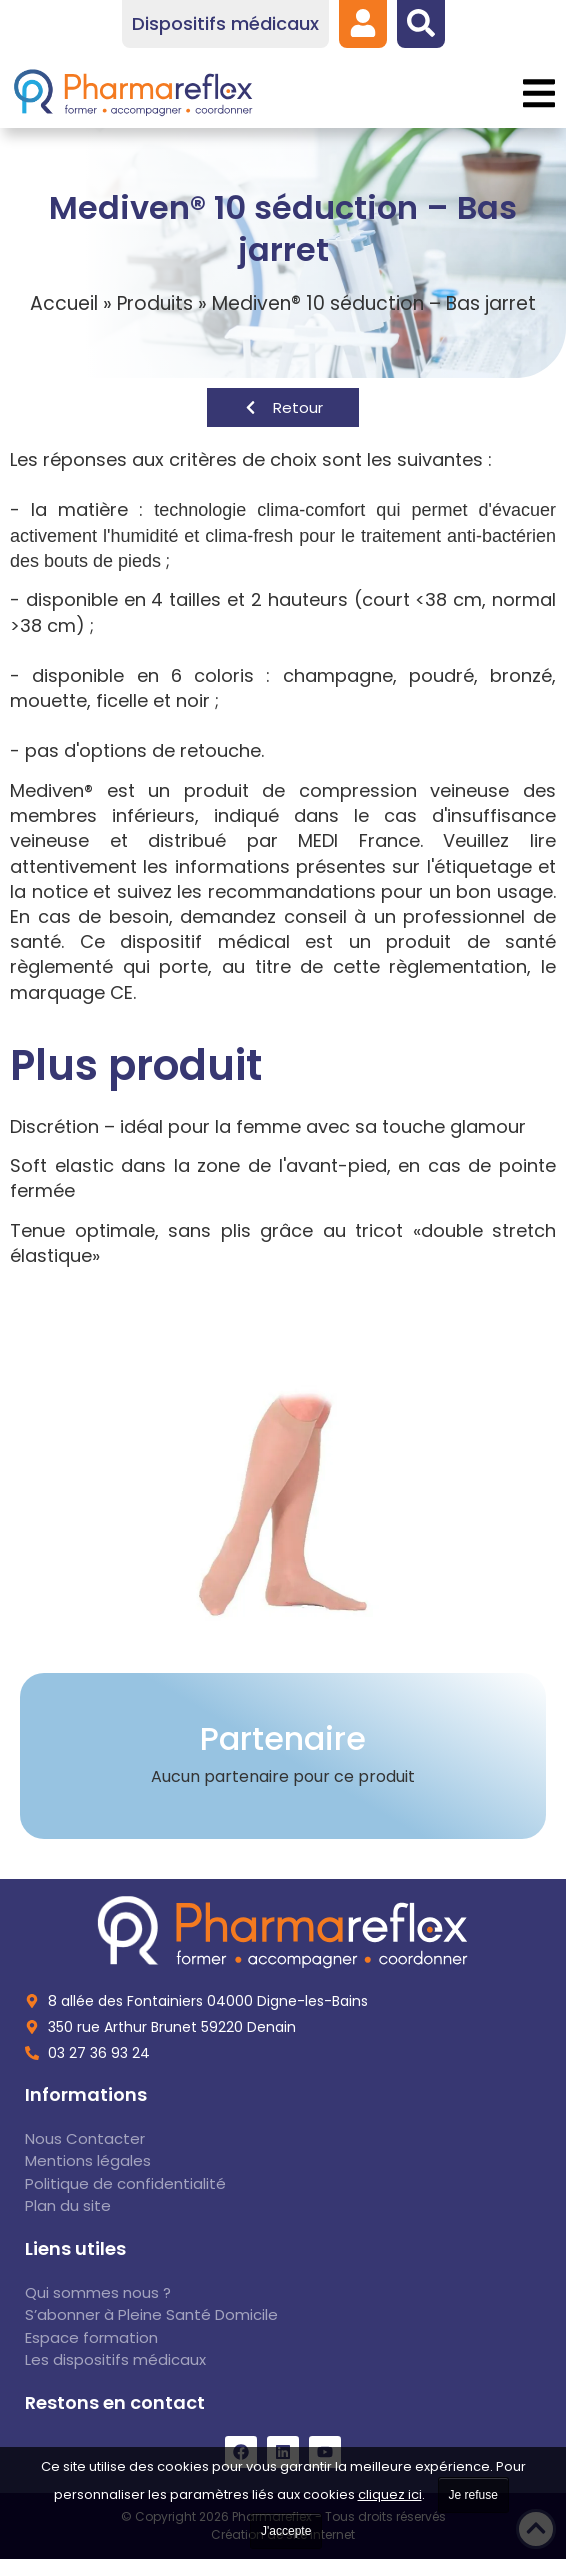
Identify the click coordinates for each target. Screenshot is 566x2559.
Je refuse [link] (473, 2495)
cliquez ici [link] (390, 2494)
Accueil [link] (64, 303)
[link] (363, 23)
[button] (538, 93)
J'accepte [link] (286, 2531)
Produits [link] (155, 303)
